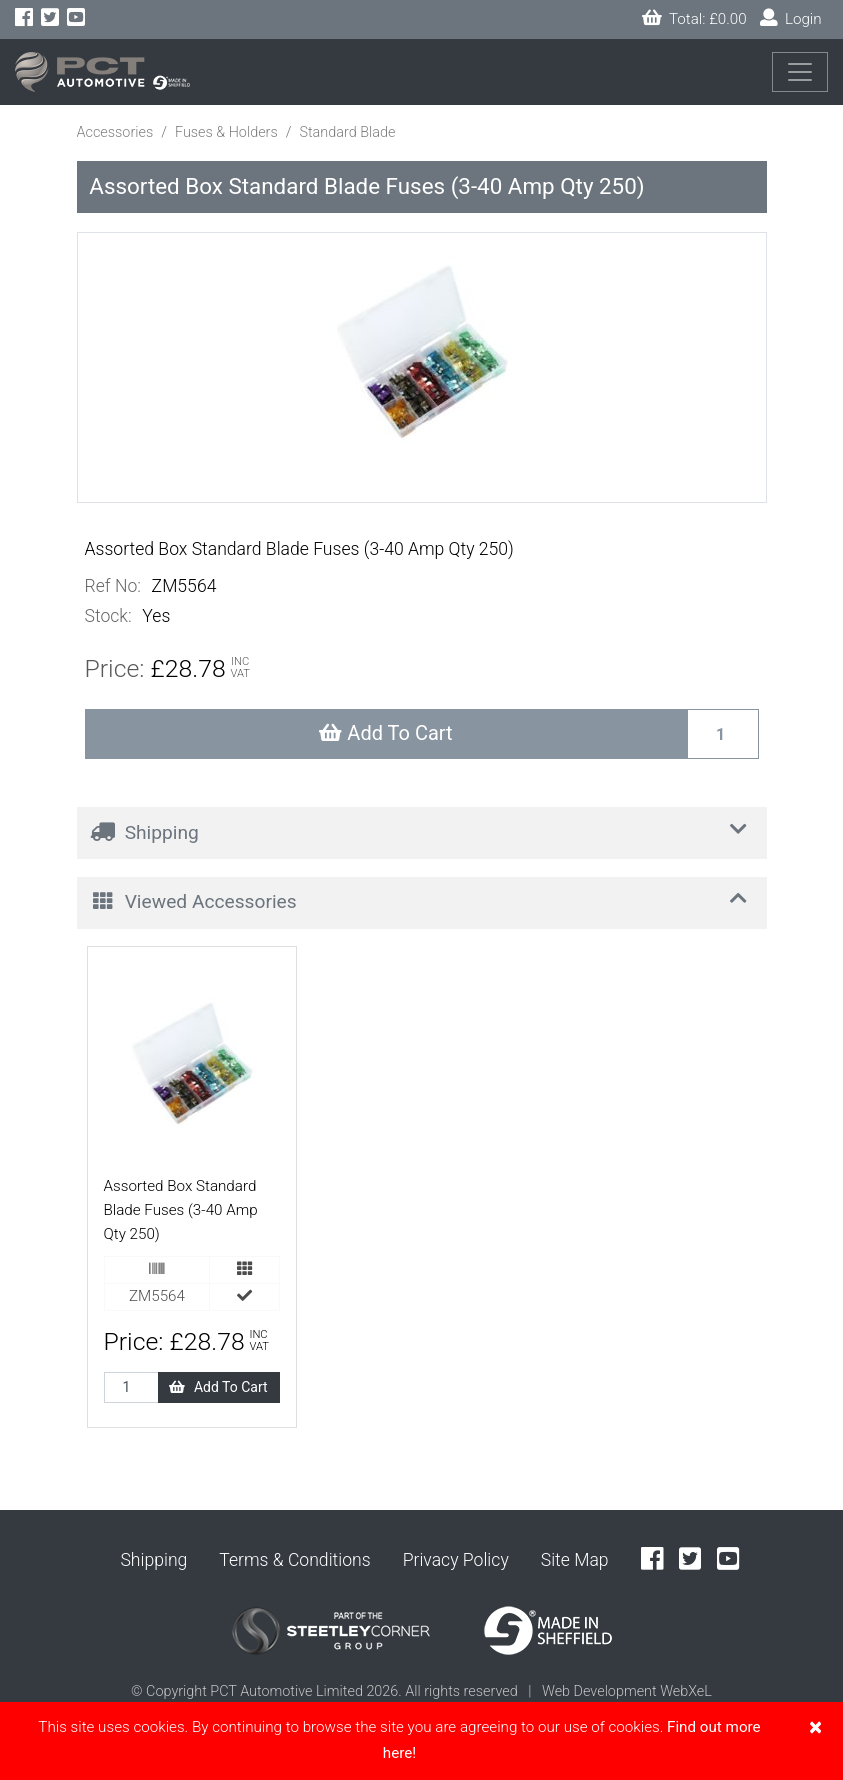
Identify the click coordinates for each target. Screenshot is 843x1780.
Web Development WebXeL (627, 1691)
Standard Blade (347, 132)
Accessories (115, 132)
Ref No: (113, 586)
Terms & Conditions (294, 1560)
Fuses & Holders (226, 132)
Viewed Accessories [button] (423, 899)
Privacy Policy (456, 1560)
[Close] (815, 1727)
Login (791, 18)
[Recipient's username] (723, 734)
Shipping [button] (423, 830)
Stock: (108, 616)
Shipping (153, 1560)
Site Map (575, 1560)
